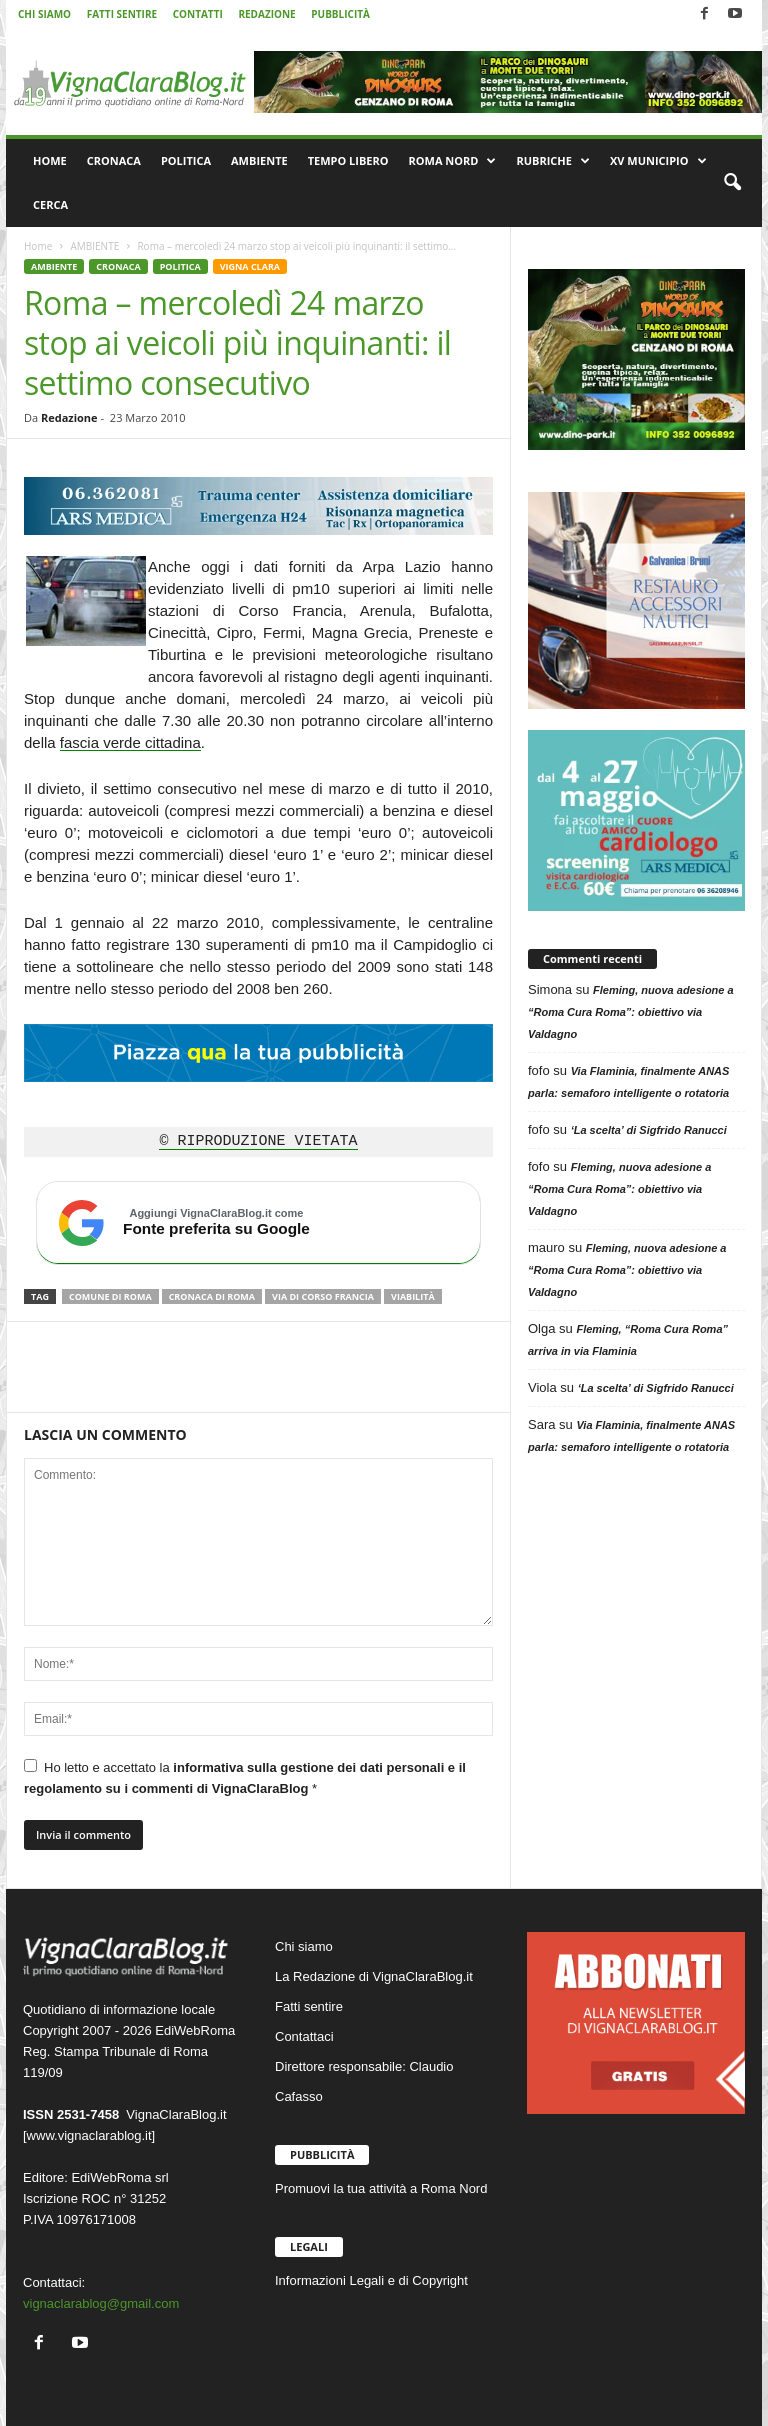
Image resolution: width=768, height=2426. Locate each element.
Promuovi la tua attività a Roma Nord (381, 2188)
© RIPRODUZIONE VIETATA (258, 1142)
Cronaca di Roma (212, 1296)
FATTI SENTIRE (122, 14)
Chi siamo (304, 1946)
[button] (732, 183)
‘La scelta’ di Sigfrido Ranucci (649, 1130)
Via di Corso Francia (323, 1296)
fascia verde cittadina (130, 742)
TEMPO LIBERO (348, 160)
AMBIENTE (259, 160)
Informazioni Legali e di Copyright (371, 2280)
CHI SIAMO (44, 14)
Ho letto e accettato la (245, 1777)
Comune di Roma (110, 1296)
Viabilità (413, 1296)
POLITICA (186, 160)
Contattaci (304, 2036)
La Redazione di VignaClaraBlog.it (374, 1976)
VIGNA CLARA (250, 266)
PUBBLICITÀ (340, 14)
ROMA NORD (453, 161)
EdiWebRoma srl (119, 2177)
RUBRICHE (552, 161)
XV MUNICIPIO (658, 161)
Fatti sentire (309, 2006)
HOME (50, 160)
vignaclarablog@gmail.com (101, 2303)
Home (38, 246)
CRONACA (114, 160)
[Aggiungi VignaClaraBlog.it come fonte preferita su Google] (258, 1223)
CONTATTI (198, 14)
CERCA (50, 204)
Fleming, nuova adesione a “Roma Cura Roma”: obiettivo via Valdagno (631, 1012)
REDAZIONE (266, 14)
